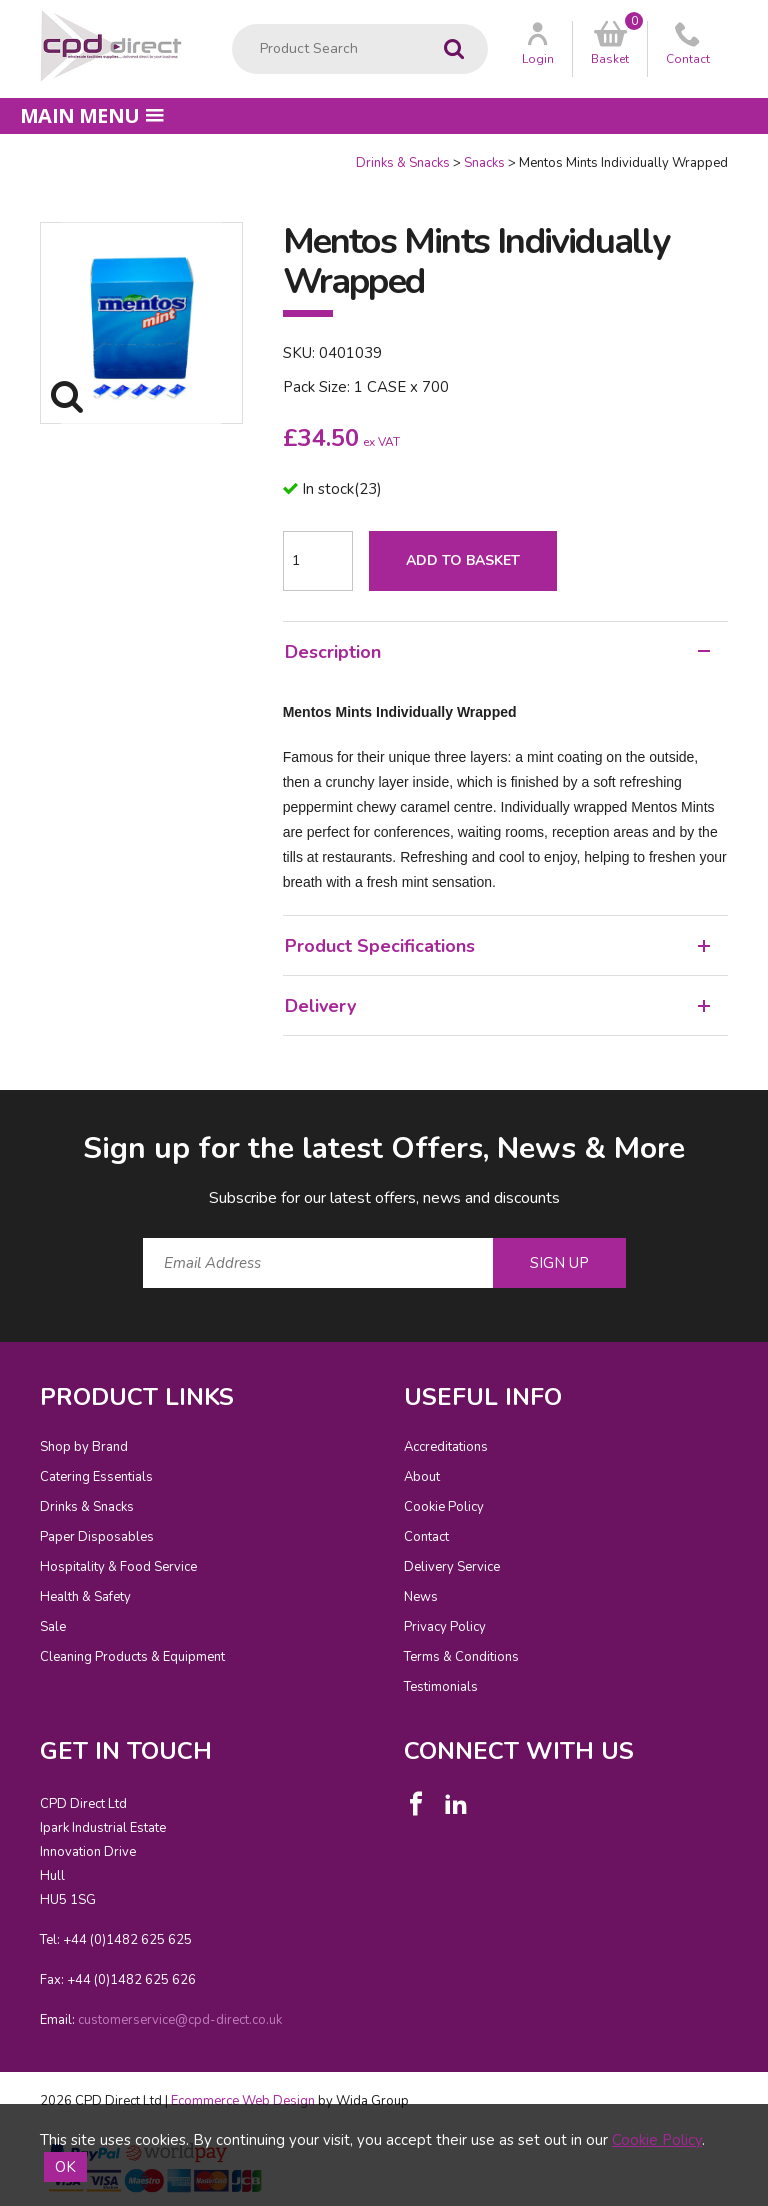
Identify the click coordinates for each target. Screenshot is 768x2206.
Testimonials (441, 1687)
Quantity (0, 154)
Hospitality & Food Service (118, 1567)
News (421, 1597)
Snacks (484, 163)
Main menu (92, 115)
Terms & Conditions (461, 1657)
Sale (53, 1627)
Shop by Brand (84, 1447)
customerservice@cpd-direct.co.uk (180, 2020)
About (422, 1477)
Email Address (0, 1112)
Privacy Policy (445, 1627)
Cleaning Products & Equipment (132, 1657)
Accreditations (446, 1447)
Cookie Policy (444, 1507)
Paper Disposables (97, 1537)
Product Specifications (497, 946)
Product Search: (232, 24)
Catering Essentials (96, 1477)
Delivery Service (452, 1567)
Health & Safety (85, 1597)
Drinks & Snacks (403, 163)
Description (497, 652)
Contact (426, 1537)
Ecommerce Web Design (243, 2101)
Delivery (497, 1006)
